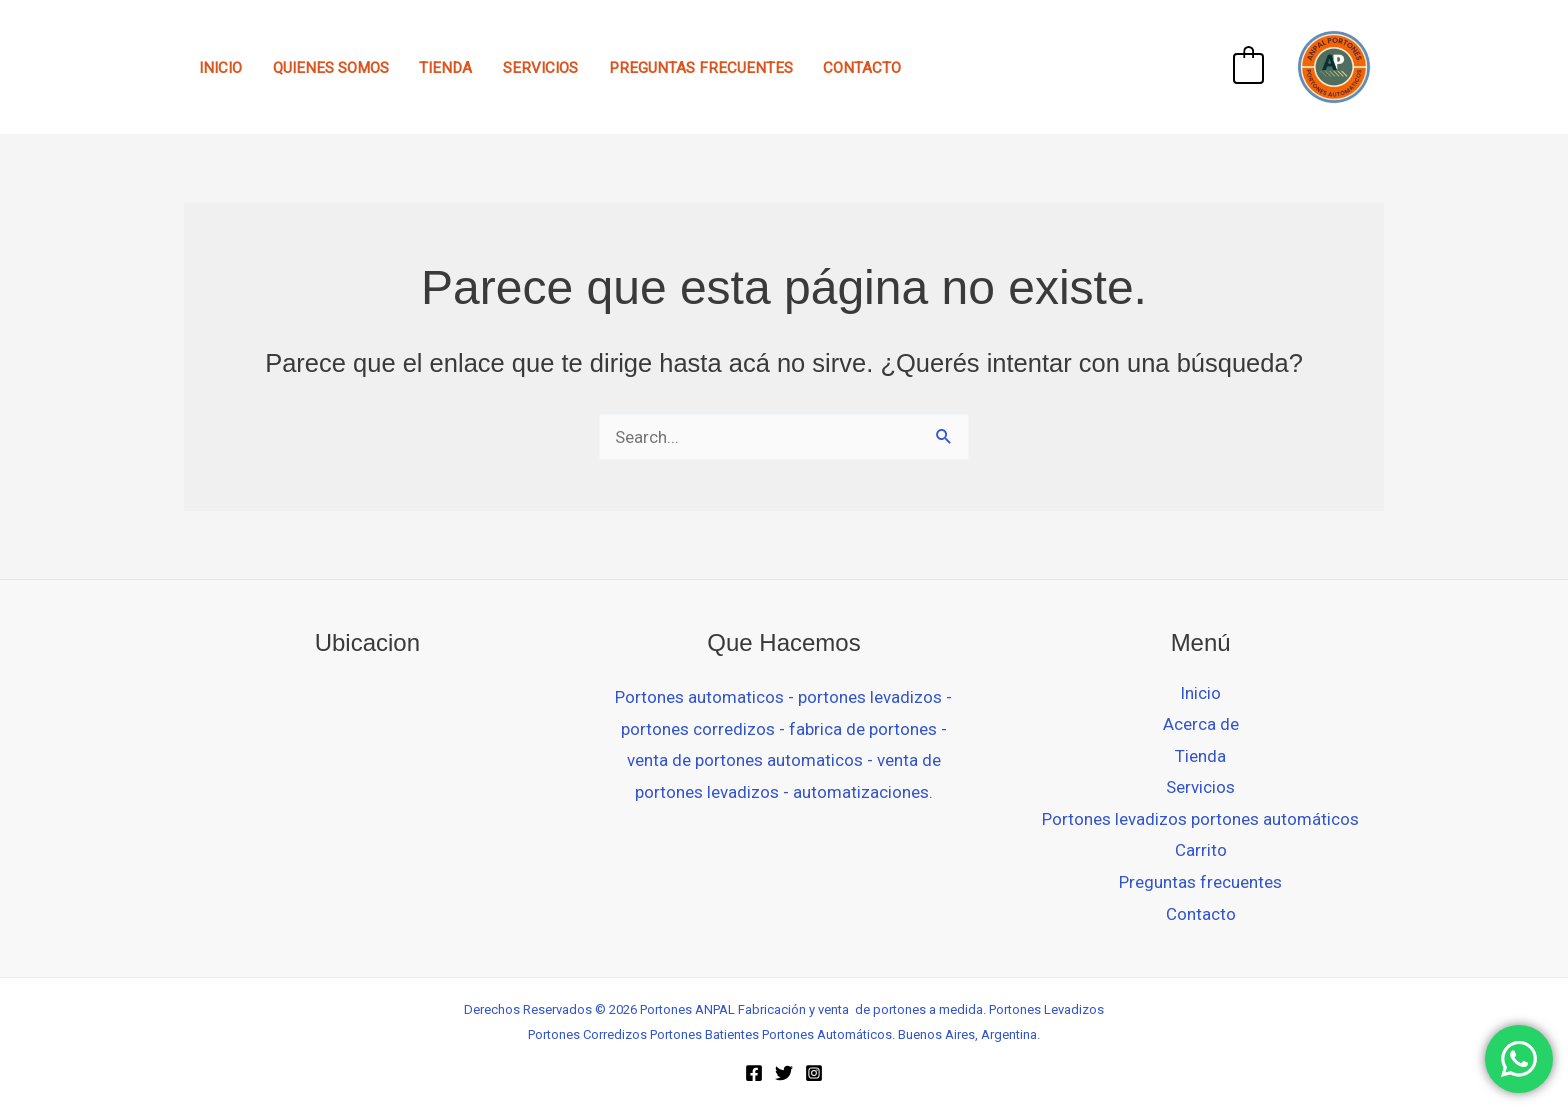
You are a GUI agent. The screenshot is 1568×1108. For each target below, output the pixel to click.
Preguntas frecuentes (701, 68)
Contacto (862, 68)
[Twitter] (784, 1073)
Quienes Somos (331, 68)
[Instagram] (814, 1073)
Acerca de (1201, 724)
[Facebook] (754, 1073)
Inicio (220, 68)
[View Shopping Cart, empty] (1248, 67)
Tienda (445, 68)
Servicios (540, 68)
